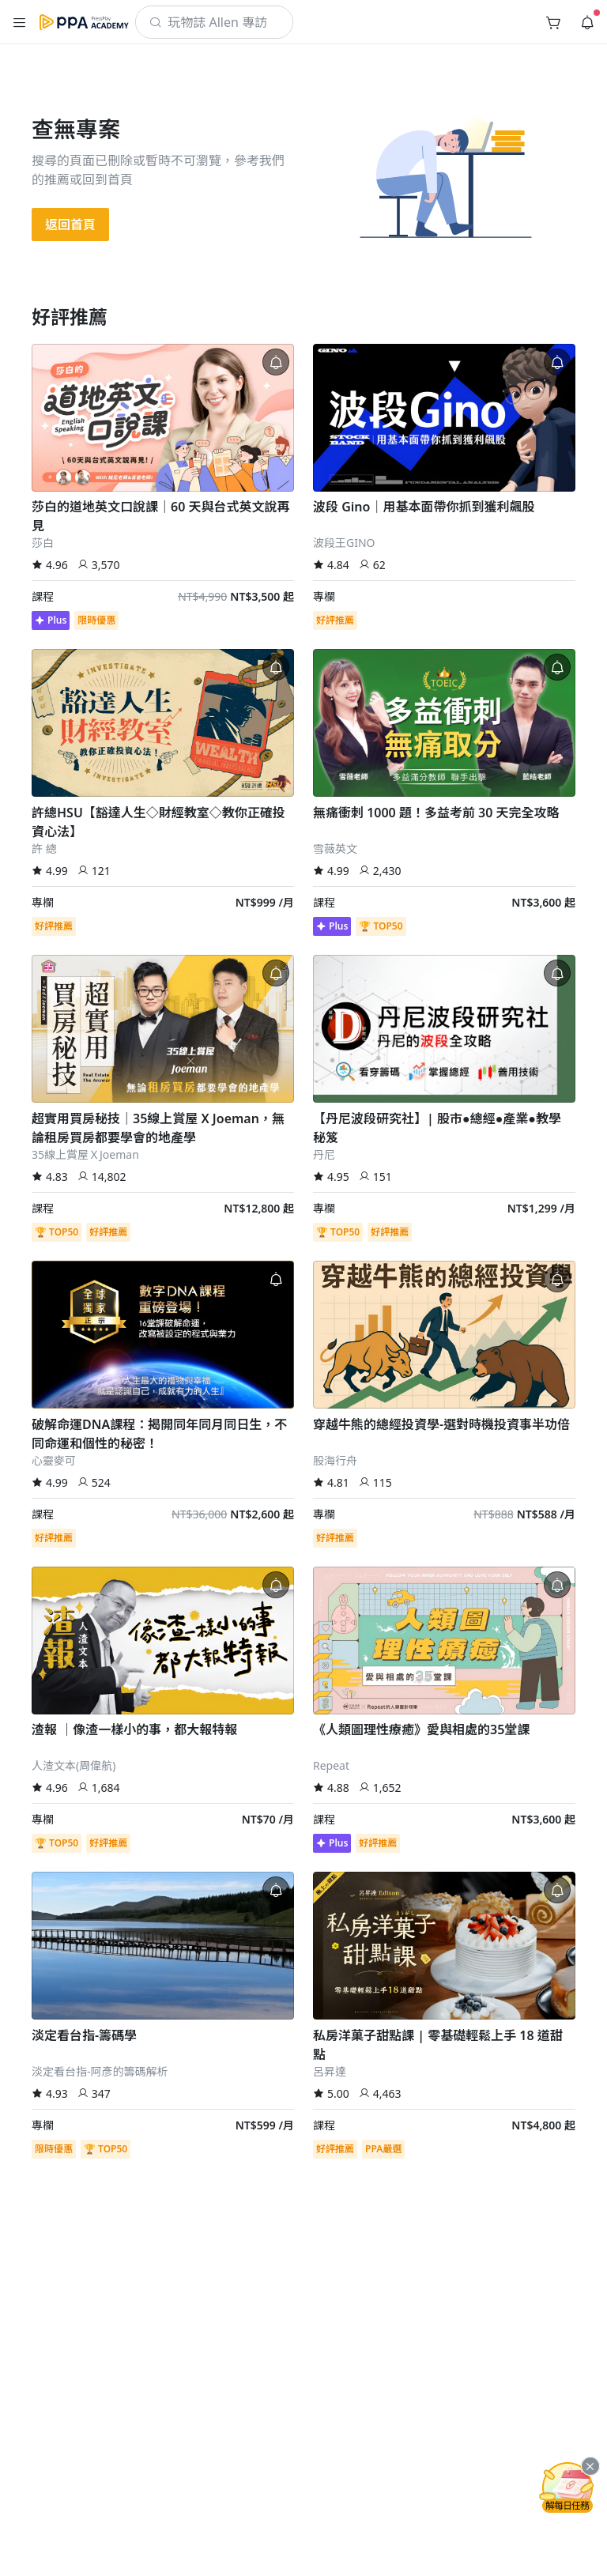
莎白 (43, 542)
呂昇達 (329, 2071)
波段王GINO (344, 542)
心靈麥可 (54, 1460)
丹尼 (324, 1154)
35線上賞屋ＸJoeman (85, 1154)
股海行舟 (335, 1460)
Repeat (331, 1765)
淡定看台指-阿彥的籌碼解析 (100, 2071)
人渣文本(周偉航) (73, 1765)
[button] (19, 22)
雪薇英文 (335, 848)
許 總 (44, 848)
